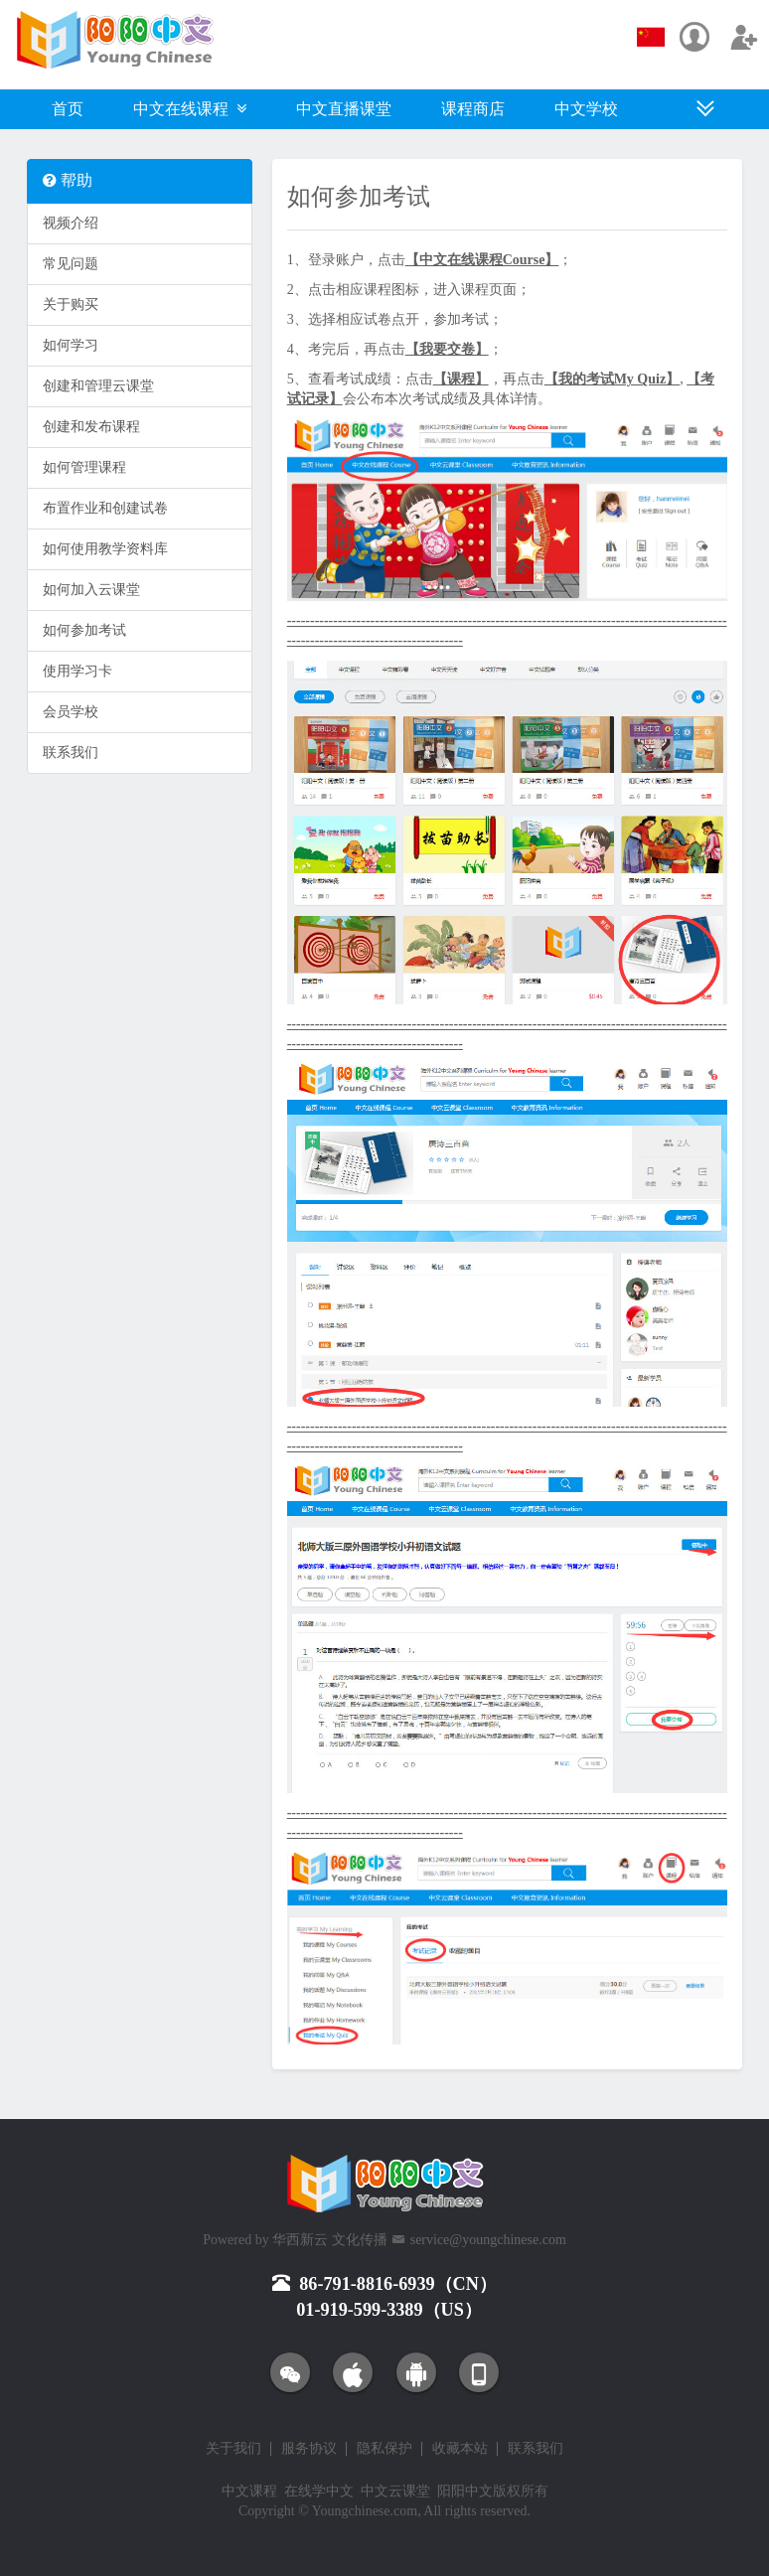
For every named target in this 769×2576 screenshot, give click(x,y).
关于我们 (233, 2449)
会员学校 (70, 711)
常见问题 (70, 263)
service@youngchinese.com (488, 2239)
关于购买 (70, 304)
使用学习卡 (77, 671)
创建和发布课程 (91, 426)
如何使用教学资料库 (105, 548)
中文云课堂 (395, 2491)
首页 (67, 108)
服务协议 (309, 2449)
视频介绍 (70, 223)
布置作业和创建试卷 (105, 508)
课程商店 (473, 108)
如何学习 (70, 345)
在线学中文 (319, 2491)
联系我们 (70, 752)
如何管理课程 (84, 467)
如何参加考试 (84, 630)
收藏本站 (460, 2449)
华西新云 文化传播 (329, 2239)
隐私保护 (384, 2449)
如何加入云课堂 (91, 589)
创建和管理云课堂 (98, 386)
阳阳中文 (465, 2491)
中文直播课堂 (343, 108)
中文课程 (249, 2491)
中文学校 (586, 108)
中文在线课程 (189, 108)
